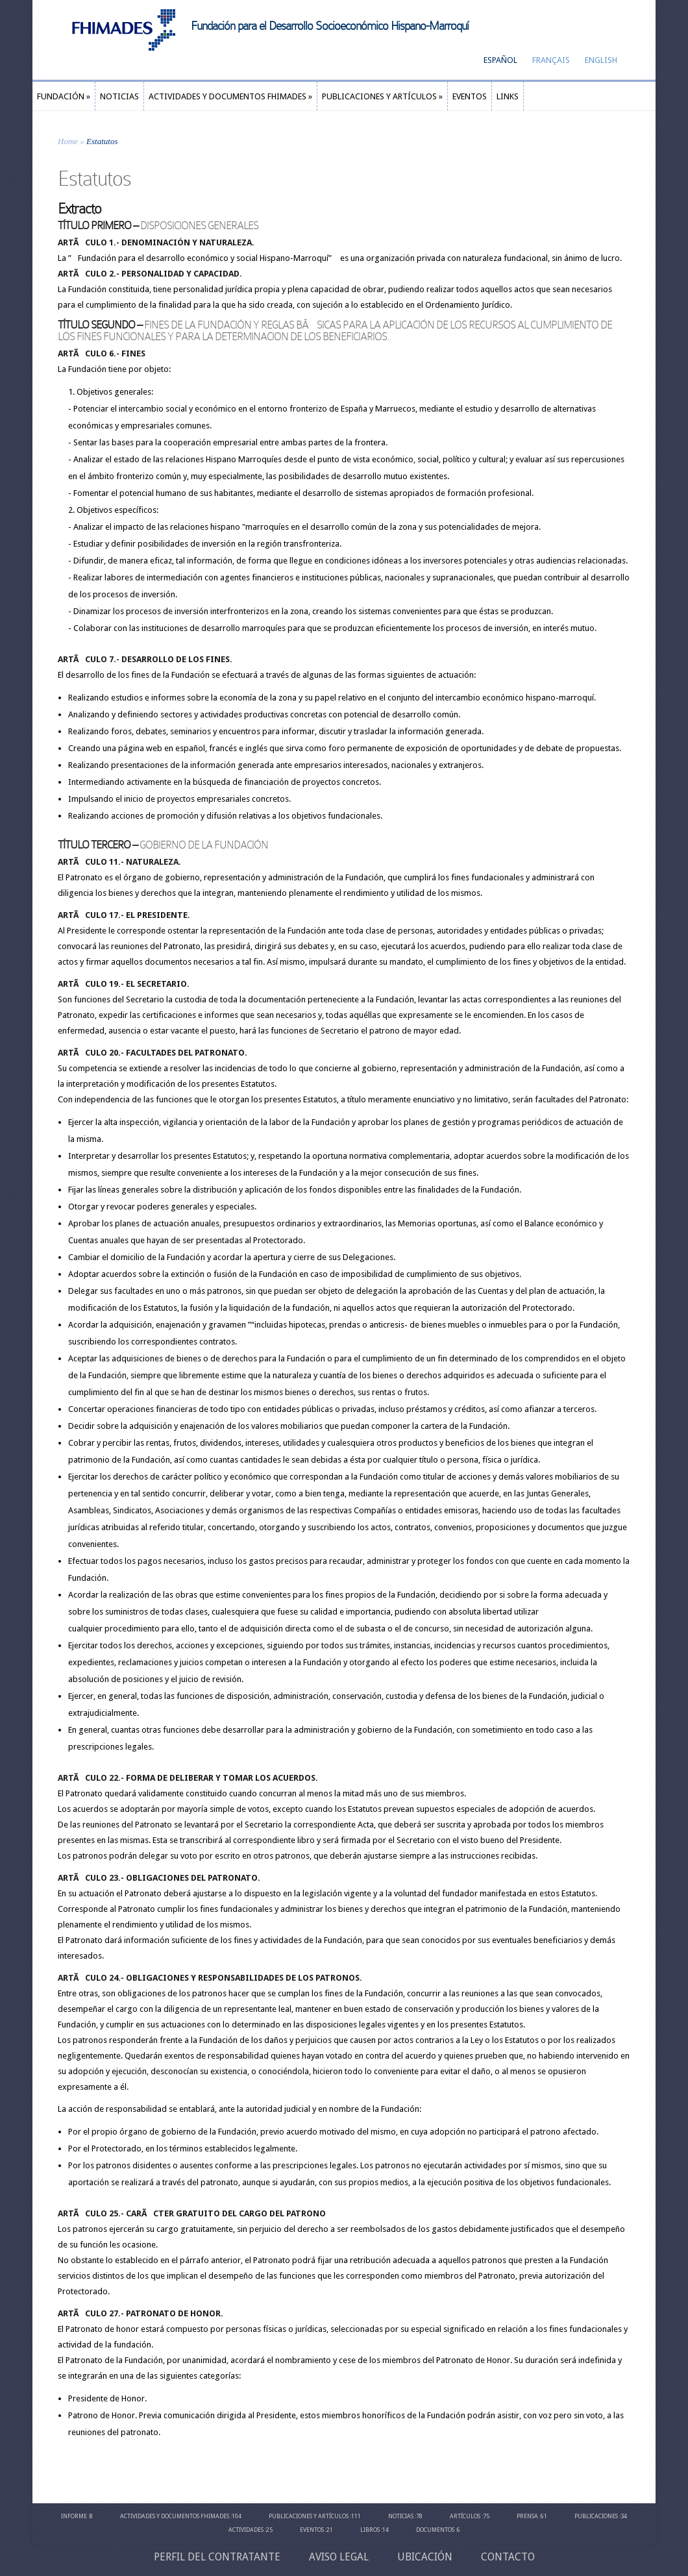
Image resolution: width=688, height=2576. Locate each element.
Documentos (435, 2530)
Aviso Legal (339, 2557)
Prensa (527, 2516)
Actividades (246, 2530)
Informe (74, 2516)
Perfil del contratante (217, 2557)
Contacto (508, 2557)
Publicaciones (596, 2516)
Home (68, 141)
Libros (370, 2530)
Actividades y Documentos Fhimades (174, 2516)
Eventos (312, 2530)
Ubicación (424, 2557)
